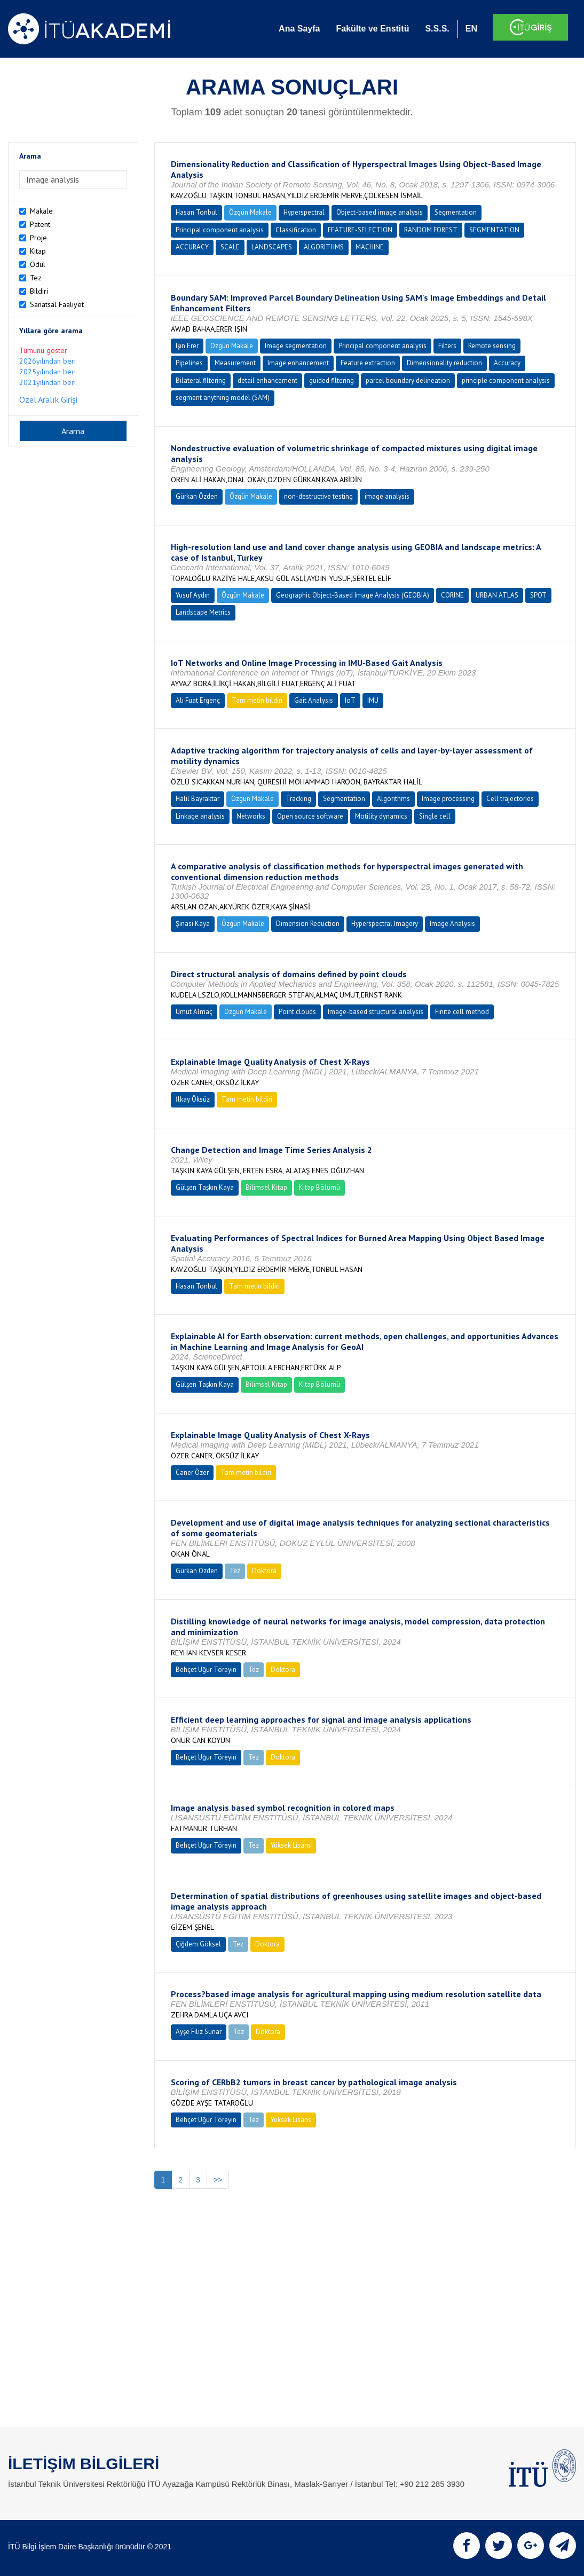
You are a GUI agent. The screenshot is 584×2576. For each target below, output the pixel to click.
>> (218, 2180)
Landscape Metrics (203, 612)
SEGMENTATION (494, 229)
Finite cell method (462, 1011)
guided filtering (331, 380)
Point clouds (297, 1011)
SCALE (230, 247)
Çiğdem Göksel (198, 1944)
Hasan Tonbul (196, 212)
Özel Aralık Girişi (48, 399)
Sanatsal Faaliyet (57, 304)
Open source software (310, 816)
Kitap (38, 251)
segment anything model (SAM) (223, 397)
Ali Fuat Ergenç (198, 700)
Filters (447, 345)
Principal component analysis (220, 229)
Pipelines (189, 362)
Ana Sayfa (299, 28)
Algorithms (393, 798)
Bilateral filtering (201, 380)
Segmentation (456, 212)
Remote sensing (492, 345)
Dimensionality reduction (444, 362)
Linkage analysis (200, 816)
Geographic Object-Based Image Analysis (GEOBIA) (352, 595)
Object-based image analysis (379, 212)
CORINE (452, 595)
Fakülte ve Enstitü (372, 28)
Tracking (298, 798)
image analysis (387, 496)
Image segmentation (296, 345)
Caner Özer (192, 1472)
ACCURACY (192, 247)
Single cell (435, 816)
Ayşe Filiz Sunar (199, 2031)
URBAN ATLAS (497, 595)
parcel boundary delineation (408, 380)
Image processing (448, 798)
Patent (40, 224)
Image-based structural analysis (375, 1011)
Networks (250, 816)
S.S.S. (437, 28)
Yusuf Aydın (193, 595)
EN (471, 28)
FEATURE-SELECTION (360, 229)
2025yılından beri (47, 371)
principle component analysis (506, 380)
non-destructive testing (318, 496)
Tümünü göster (43, 350)
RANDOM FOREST (430, 229)
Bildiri (39, 291)
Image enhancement (298, 362)
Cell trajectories (510, 798)
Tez (36, 277)
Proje (38, 237)
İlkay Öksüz (193, 1099)
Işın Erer (187, 345)
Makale (41, 211)
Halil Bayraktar (197, 798)
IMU (372, 700)
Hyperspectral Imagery (384, 923)
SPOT (538, 595)
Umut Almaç (194, 1011)
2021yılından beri (47, 382)
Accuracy (507, 362)
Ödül (37, 264)
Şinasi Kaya (193, 923)
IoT (350, 700)
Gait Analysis (313, 700)
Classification (295, 229)
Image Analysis (452, 923)
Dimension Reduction (308, 923)
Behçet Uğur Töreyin (206, 1669)
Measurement (235, 362)
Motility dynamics (381, 816)
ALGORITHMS (324, 247)
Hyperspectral (304, 212)
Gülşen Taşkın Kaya (205, 1187)
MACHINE (370, 247)
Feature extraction (368, 362)
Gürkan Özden (197, 496)
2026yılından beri (47, 361)
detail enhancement (267, 380)
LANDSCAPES (271, 247)
